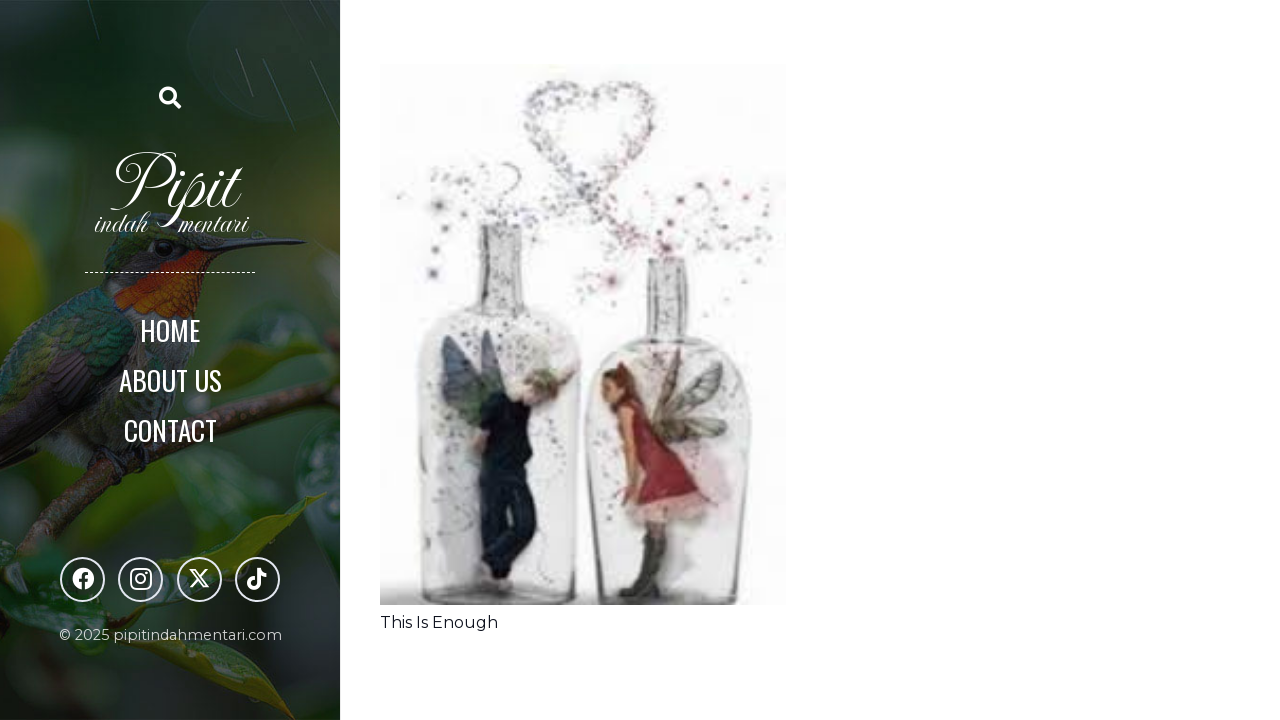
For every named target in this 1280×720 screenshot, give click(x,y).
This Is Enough (439, 622)
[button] (169, 97)
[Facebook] (82, 579)
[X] (199, 579)
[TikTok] (257, 579)
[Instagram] (140, 579)
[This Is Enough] (583, 78)
